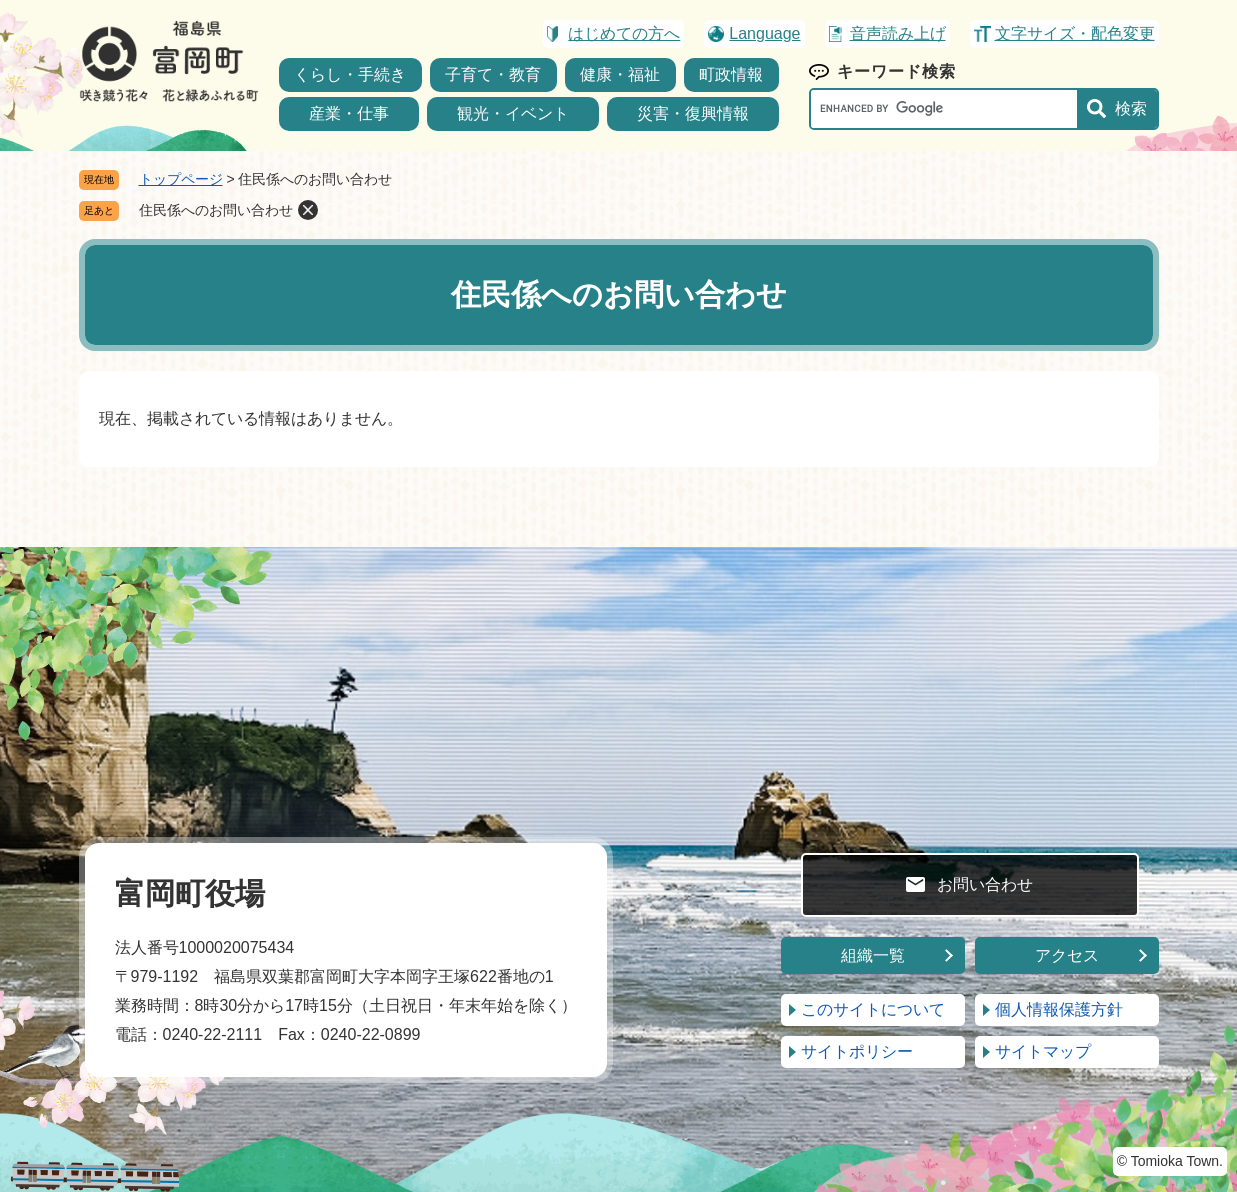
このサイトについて (873, 1009)
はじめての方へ (624, 33)
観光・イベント (513, 113)
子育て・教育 (493, 74)
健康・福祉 (620, 74)
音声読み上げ (898, 33)
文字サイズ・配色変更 (1075, 33)
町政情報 (731, 74)
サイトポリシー (857, 1051)
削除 (308, 210)
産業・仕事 (349, 113)
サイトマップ (1043, 1051)
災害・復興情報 (693, 113)
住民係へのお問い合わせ (216, 210)
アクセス (1067, 955)
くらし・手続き (350, 74)
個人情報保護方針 (1059, 1009)
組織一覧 (873, 955)
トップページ (181, 179)
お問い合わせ (985, 884)
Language (764, 33)
